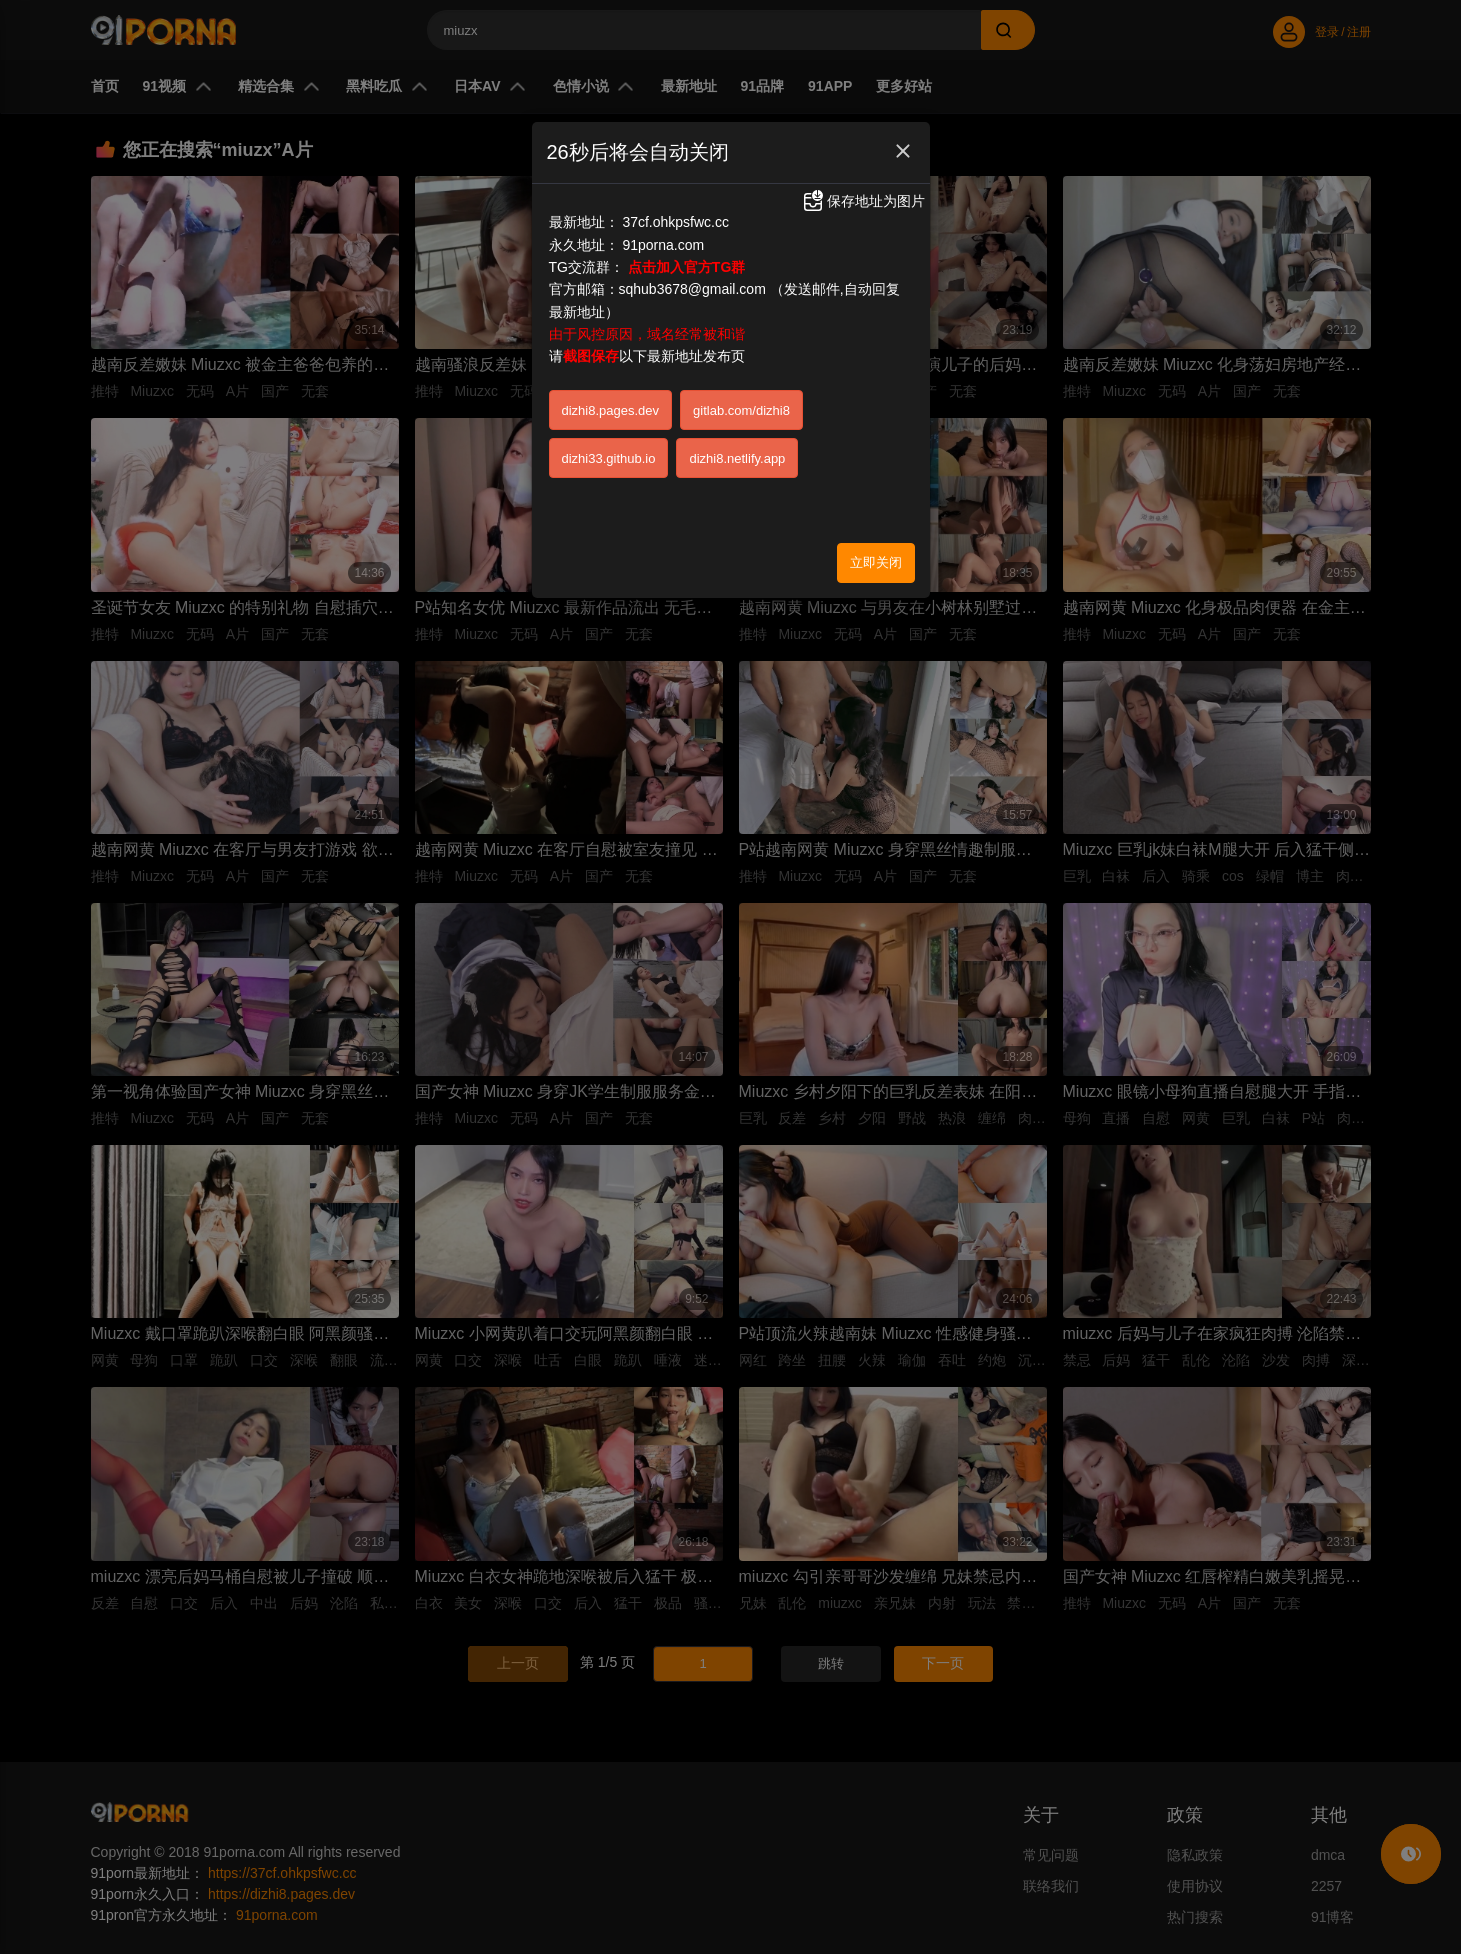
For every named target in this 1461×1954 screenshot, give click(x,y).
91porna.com (663, 245)
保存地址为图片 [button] (863, 201)
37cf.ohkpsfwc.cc (675, 222)
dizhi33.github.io (609, 458)
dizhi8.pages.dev (611, 410)
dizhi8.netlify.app (737, 458)
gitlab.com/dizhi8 (741, 410)
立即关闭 (876, 562)
